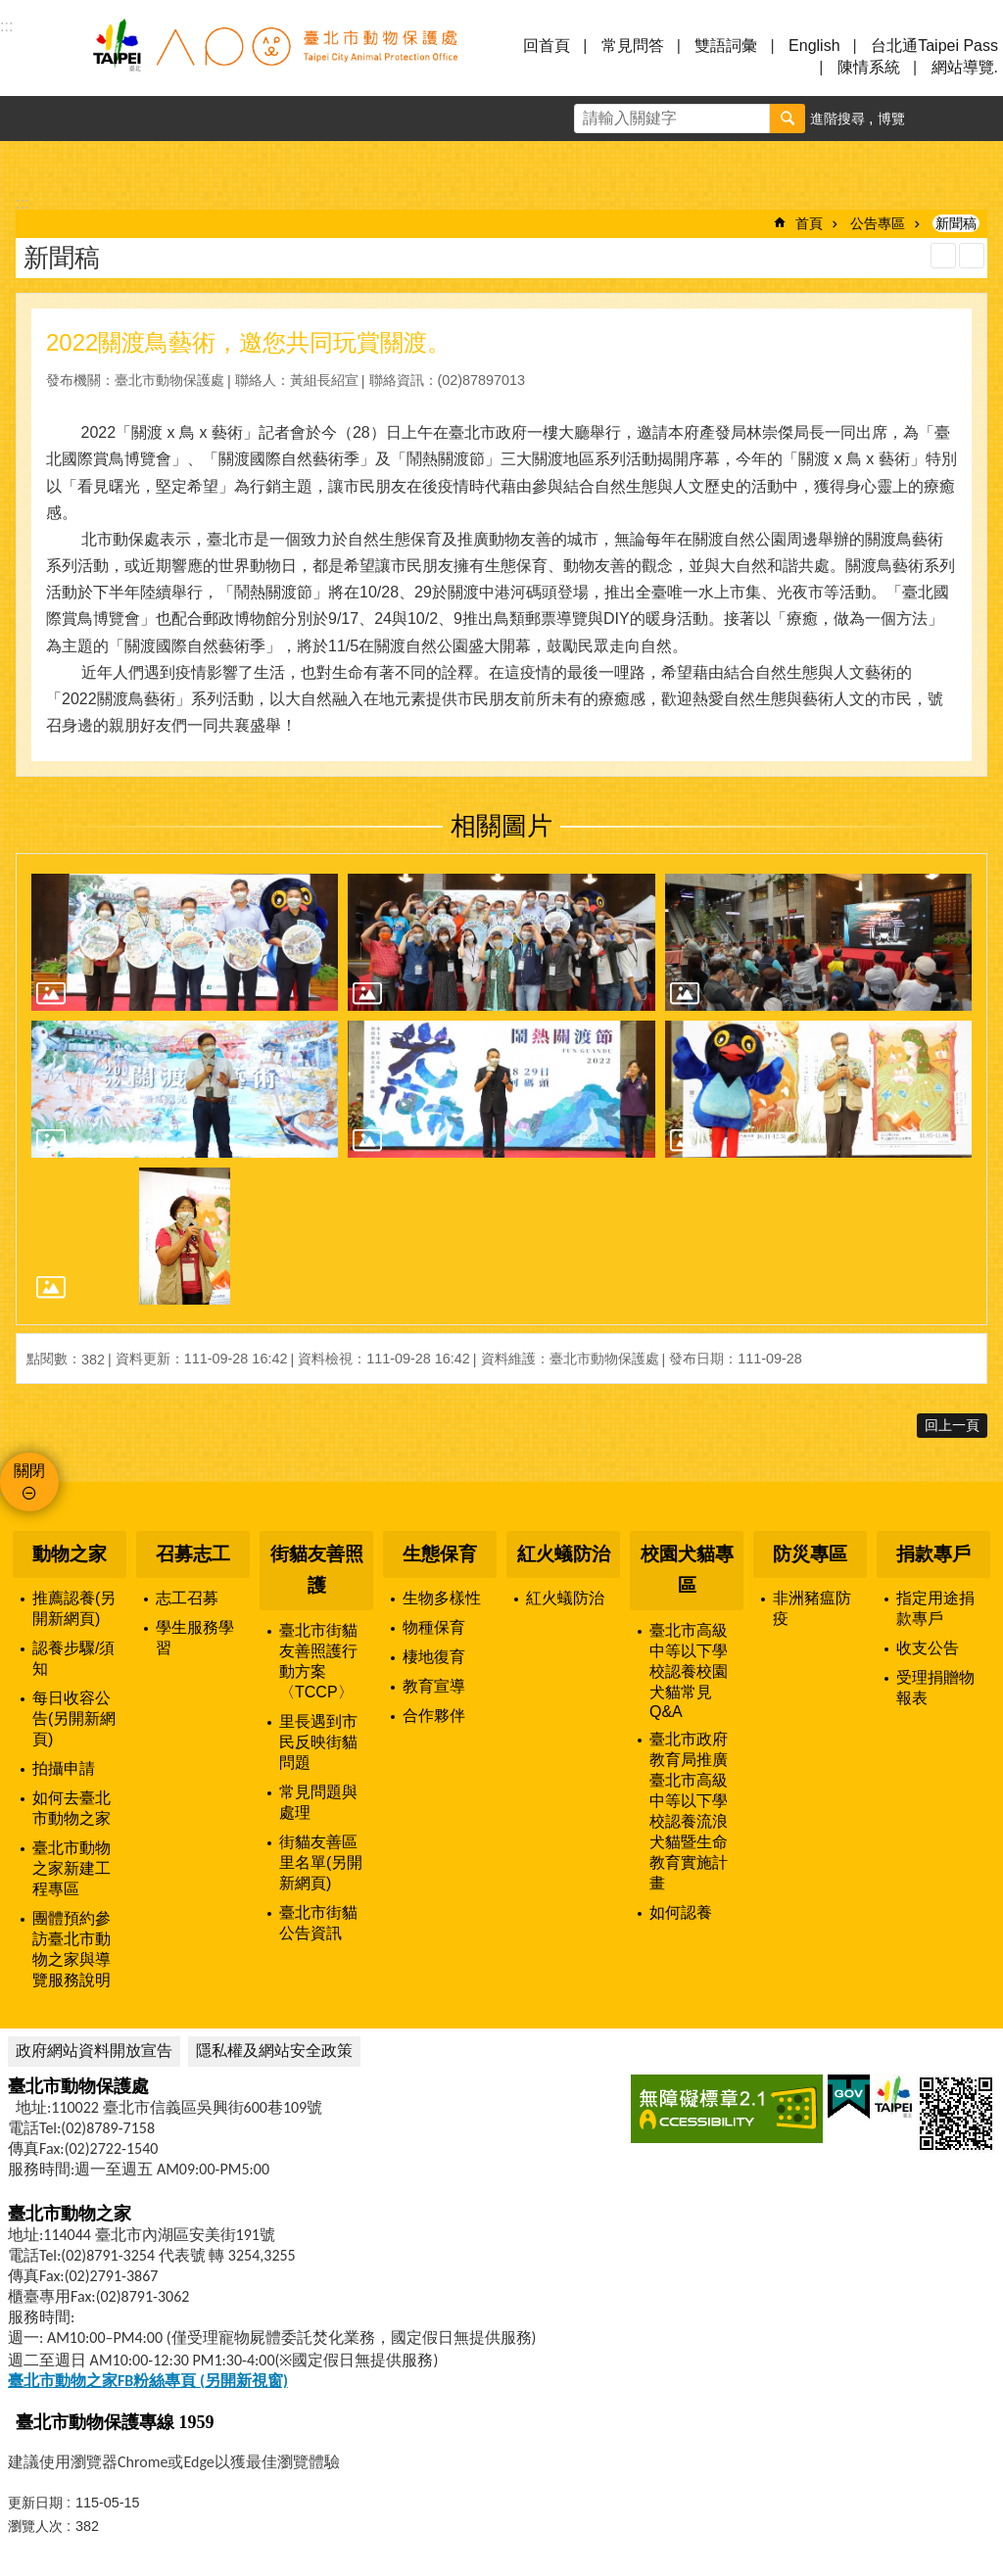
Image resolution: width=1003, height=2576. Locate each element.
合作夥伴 (434, 1715)
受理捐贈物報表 (935, 1687)
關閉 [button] (29, 1470)
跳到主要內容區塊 (10, 10)
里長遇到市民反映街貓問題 (318, 1742)
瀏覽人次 (35, 2526)
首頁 (809, 223)
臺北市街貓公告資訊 (318, 1922)
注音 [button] (971, 255)
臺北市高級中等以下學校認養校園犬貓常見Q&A (688, 1671)
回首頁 (546, 45)
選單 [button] (39, 56)
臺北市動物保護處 (274, 57)
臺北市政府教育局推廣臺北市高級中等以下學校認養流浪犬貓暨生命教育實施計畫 (688, 1811)
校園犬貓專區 (687, 1570)
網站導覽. (964, 67)
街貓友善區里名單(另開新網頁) (320, 1862)
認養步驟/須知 (73, 1658)
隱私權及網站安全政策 (274, 2050)
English (813, 45)
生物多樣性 (442, 1598)
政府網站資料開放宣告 (94, 2050)
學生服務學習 (195, 1637)
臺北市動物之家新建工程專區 (71, 1868)
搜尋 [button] (787, 118)
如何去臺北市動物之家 (71, 1808)
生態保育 (440, 1554)
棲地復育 (434, 1656)
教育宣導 (434, 1686)
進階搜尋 (837, 118)
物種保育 (434, 1627)
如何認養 (680, 1912)
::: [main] (22, 203)
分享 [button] (980, 118)
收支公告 (927, 1648)
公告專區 (877, 223)
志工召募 (187, 1598)
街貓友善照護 (316, 1570)
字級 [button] (935, 118)
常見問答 (632, 45)
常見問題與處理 (318, 1802)
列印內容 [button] (943, 255)
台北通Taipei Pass (934, 45)
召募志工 (193, 1554)
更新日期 (35, 2502)
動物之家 (69, 1554)
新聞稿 (956, 223)
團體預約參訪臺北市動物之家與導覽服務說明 (71, 1949)
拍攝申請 (63, 1768)
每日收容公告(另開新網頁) (74, 1718)
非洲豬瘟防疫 (812, 1608)
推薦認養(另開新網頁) (74, 1608)
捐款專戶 (933, 1554)
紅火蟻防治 (563, 1554)
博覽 (891, 118)
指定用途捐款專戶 (935, 1608)
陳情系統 (868, 67)
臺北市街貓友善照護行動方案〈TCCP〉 (318, 1661)
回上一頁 (952, 1425)
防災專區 (810, 1554)
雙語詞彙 (725, 45)
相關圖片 (501, 825)
